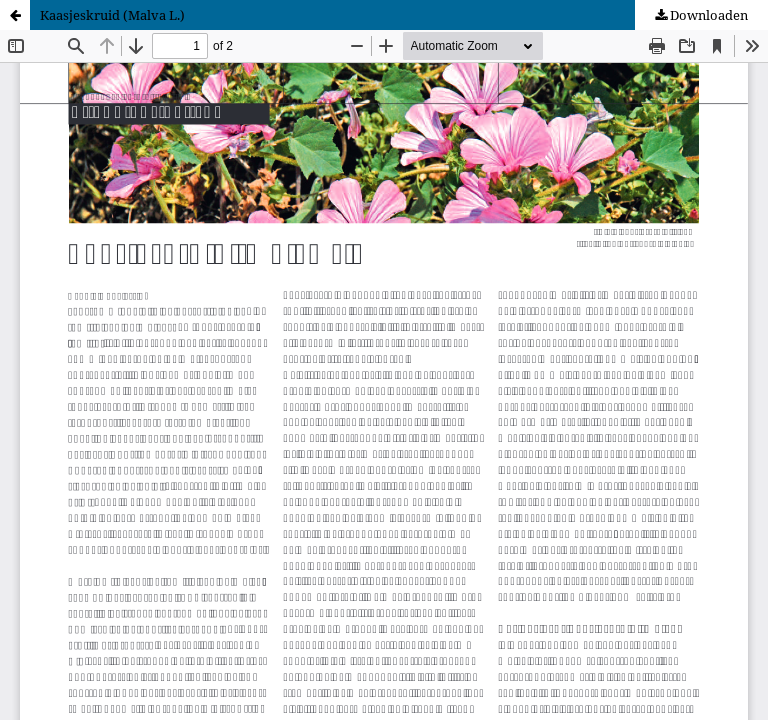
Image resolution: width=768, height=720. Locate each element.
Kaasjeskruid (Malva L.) (112, 15)
